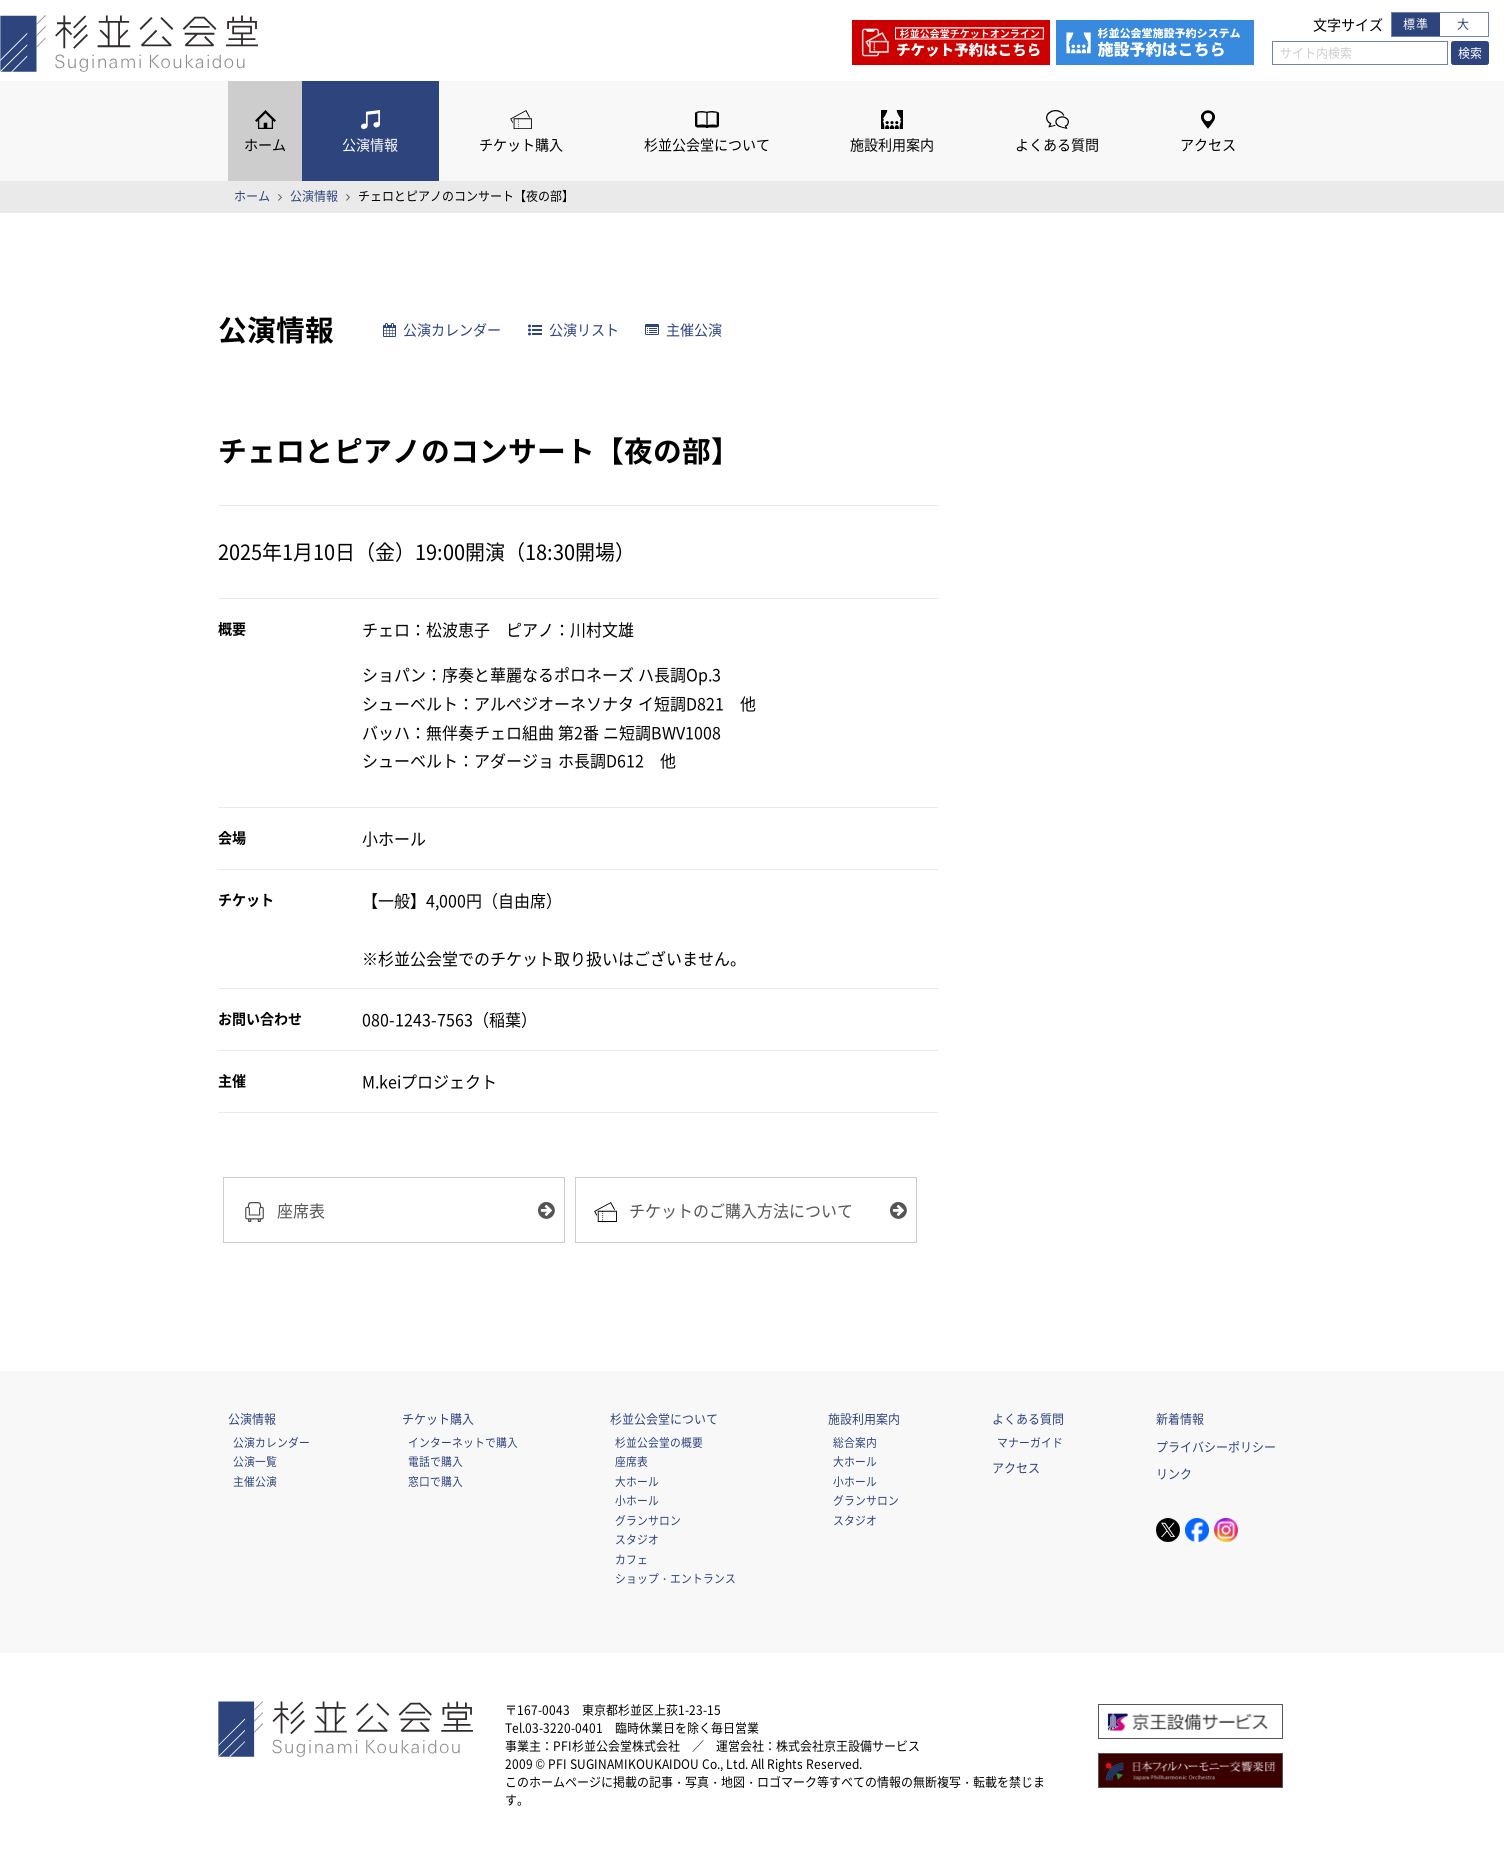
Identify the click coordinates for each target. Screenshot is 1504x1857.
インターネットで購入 (463, 1442)
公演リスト (573, 329)
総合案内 (855, 1442)
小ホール (637, 1500)
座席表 (631, 1461)
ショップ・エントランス (675, 1578)
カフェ (631, 1559)
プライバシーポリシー (1216, 1447)
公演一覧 (255, 1461)
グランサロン (648, 1520)
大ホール (637, 1481)
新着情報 (1180, 1419)
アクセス (1208, 144)
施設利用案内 (892, 144)
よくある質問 (1057, 144)
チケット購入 (521, 144)
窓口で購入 (435, 1481)
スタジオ (637, 1539)
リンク (1174, 1474)
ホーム (265, 144)
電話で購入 (435, 1461)
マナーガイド (1030, 1442)
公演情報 (370, 144)
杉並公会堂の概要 (659, 1442)
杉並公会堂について (707, 144)
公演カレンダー (442, 329)
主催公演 (683, 329)
